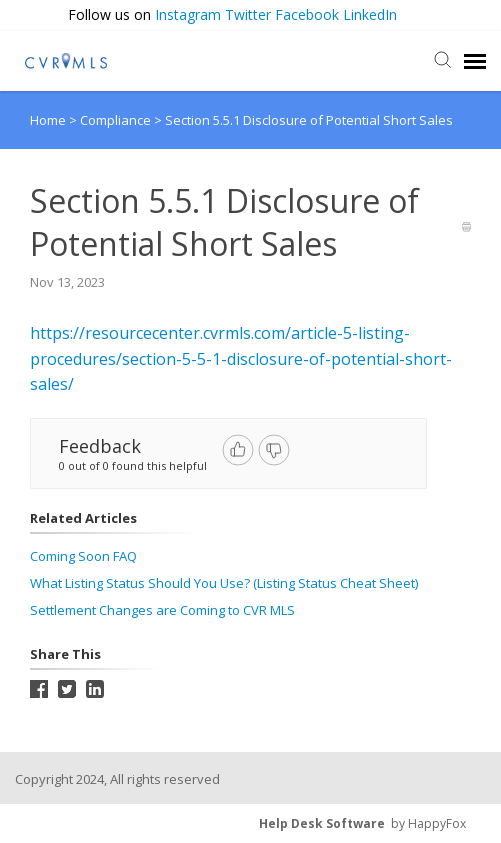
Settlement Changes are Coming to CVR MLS (162, 610)
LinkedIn (370, 14)
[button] (478, 15)
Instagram (188, 14)
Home (48, 120)
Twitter (248, 14)
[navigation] (475, 61)
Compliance (117, 120)
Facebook (307, 14)
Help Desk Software (322, 823)
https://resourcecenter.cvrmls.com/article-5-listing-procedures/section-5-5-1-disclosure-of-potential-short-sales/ (241, 358)
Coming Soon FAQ (83, 556)
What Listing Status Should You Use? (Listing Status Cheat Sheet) (224, 583)
